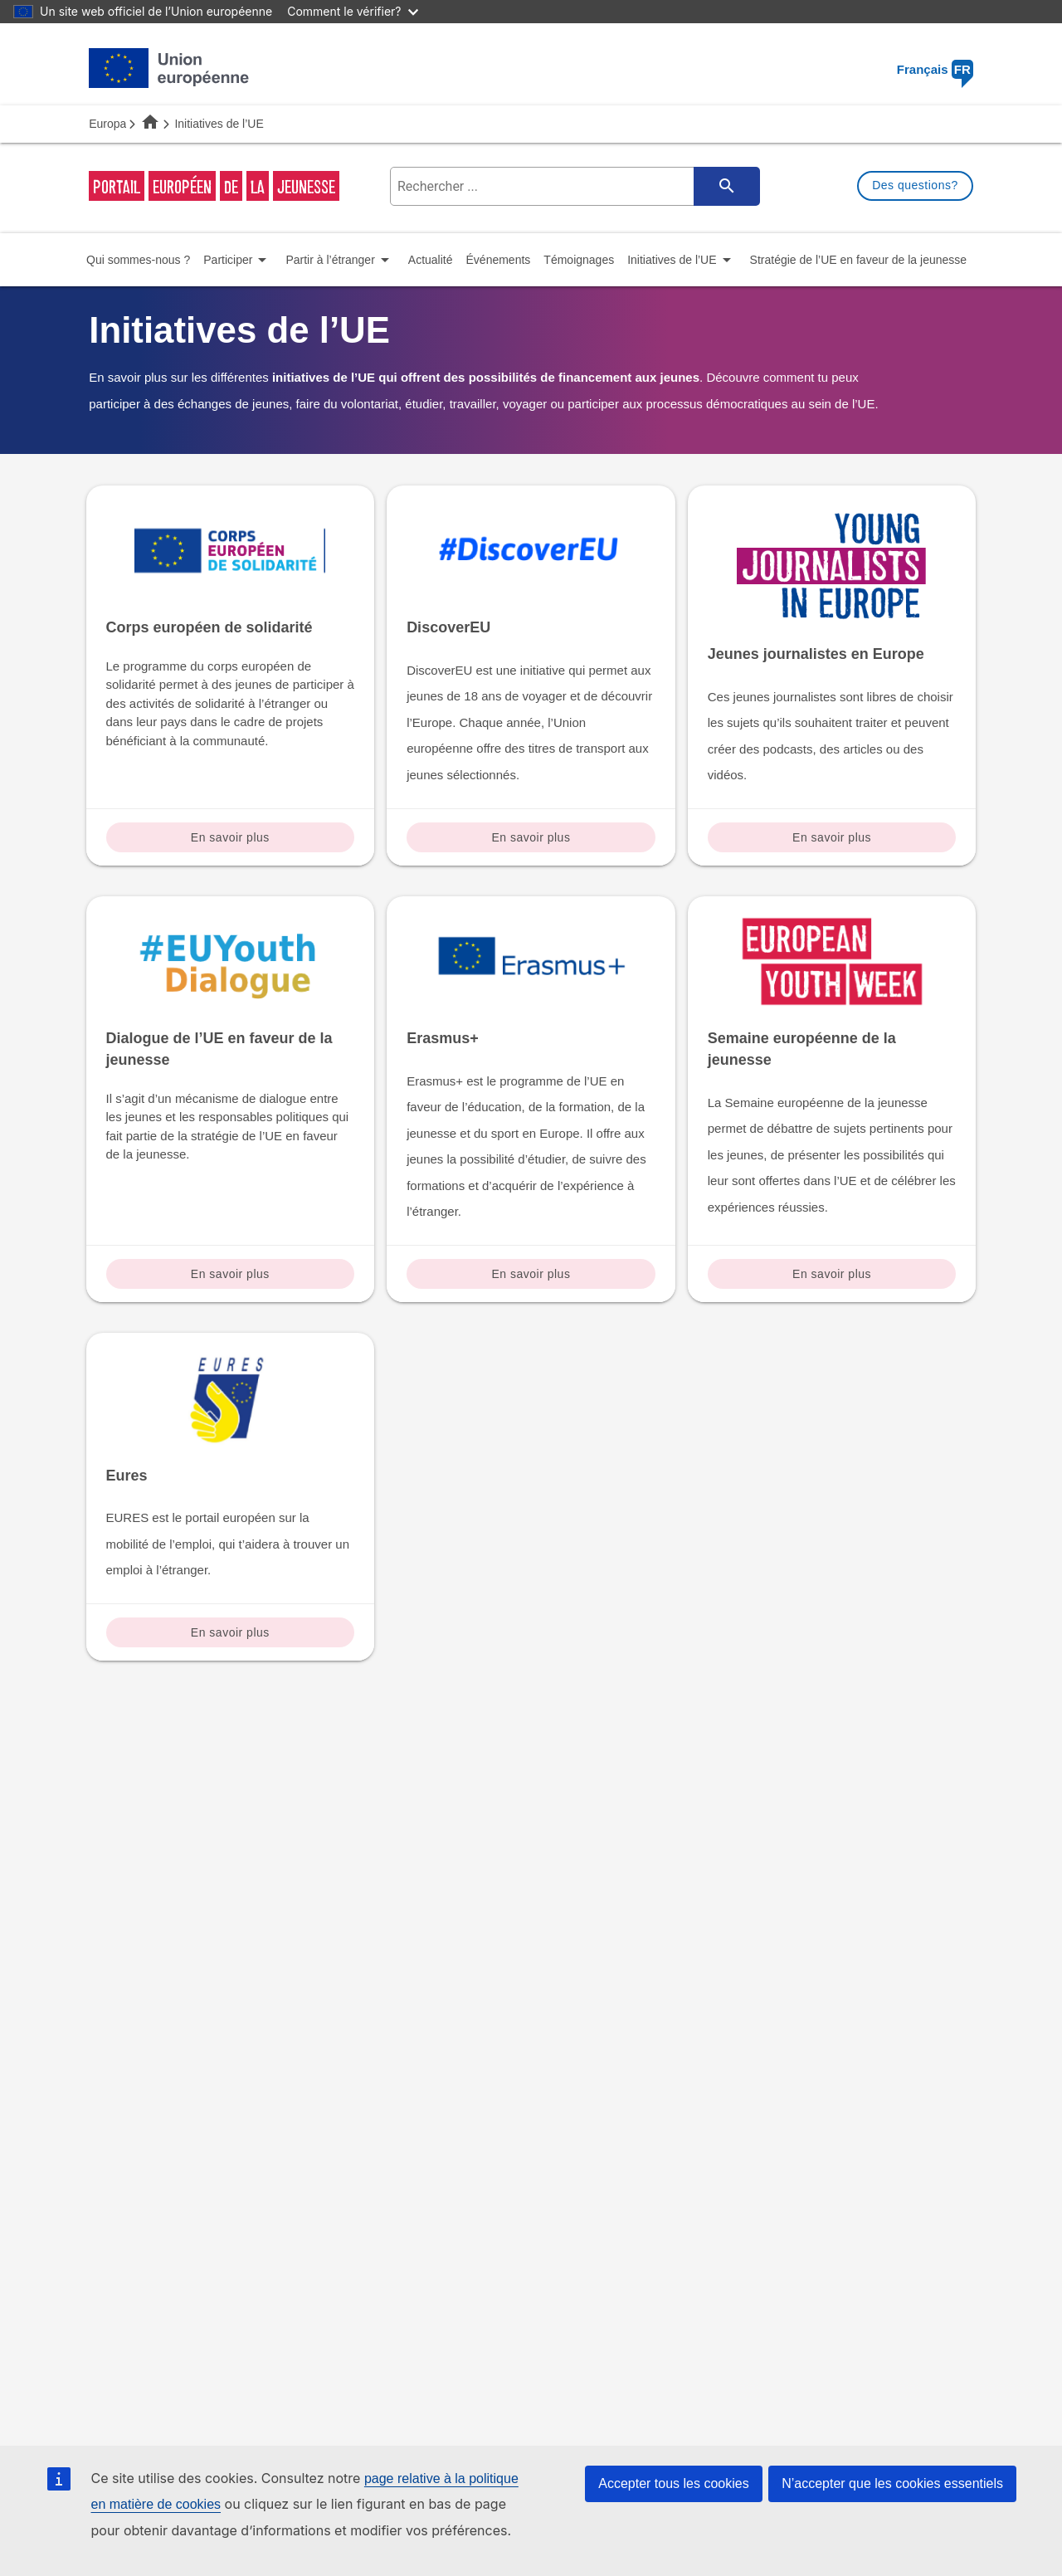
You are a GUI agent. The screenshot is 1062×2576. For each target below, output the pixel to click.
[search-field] (573, 186)
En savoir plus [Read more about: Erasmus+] (530, 1274)
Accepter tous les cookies (673, 2483)
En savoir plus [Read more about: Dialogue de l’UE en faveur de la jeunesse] (230, 1274)
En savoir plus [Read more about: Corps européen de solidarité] (230, 837)
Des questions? (915, 185)
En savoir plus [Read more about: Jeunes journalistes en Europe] (831, 837)
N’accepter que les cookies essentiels (892, 2483)
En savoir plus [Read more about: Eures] (230, 1632)
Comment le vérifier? (352, 11)
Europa (107, 123)
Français (935, 69)
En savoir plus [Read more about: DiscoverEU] (530, 837)
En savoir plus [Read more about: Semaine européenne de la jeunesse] (831, 1274)
